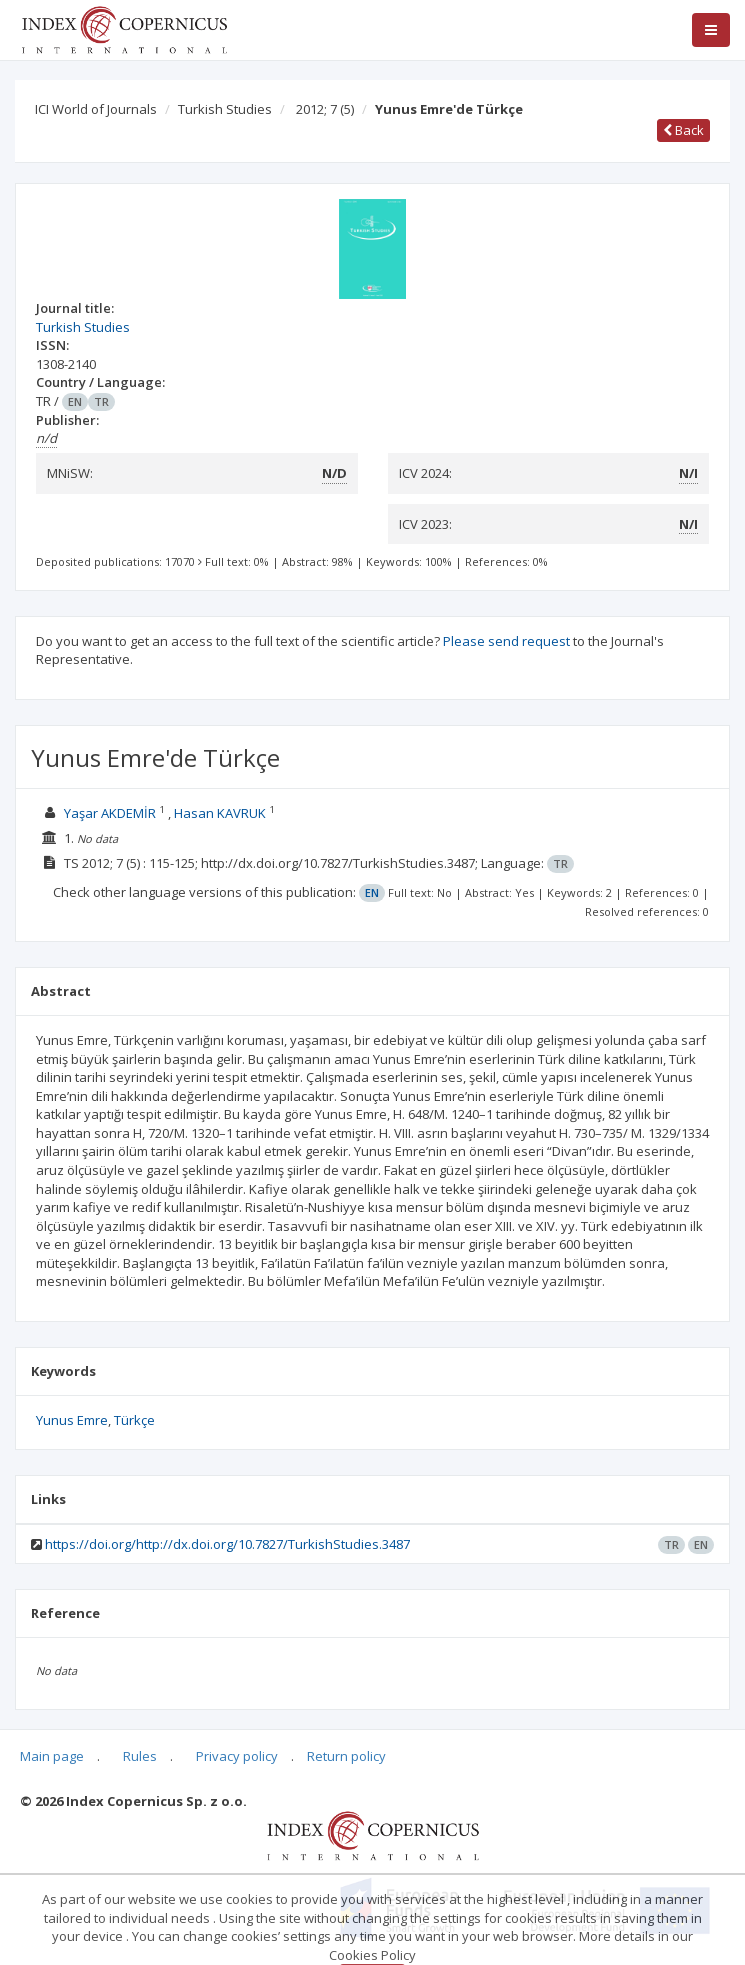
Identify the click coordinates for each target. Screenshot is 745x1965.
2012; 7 (325, 109)
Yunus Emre (72, 1420)
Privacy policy (237, 1756)
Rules (140, 1756)
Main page (52, 1756)
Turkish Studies (225, 109)
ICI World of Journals (96, 109)
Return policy (346, 1756)
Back (683, 130)
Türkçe (134, 1420)
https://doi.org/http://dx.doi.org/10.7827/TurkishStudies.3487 (227, 1544)
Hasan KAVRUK (220, 813)
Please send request (506, 641)
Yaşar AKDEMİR (110, 813)
